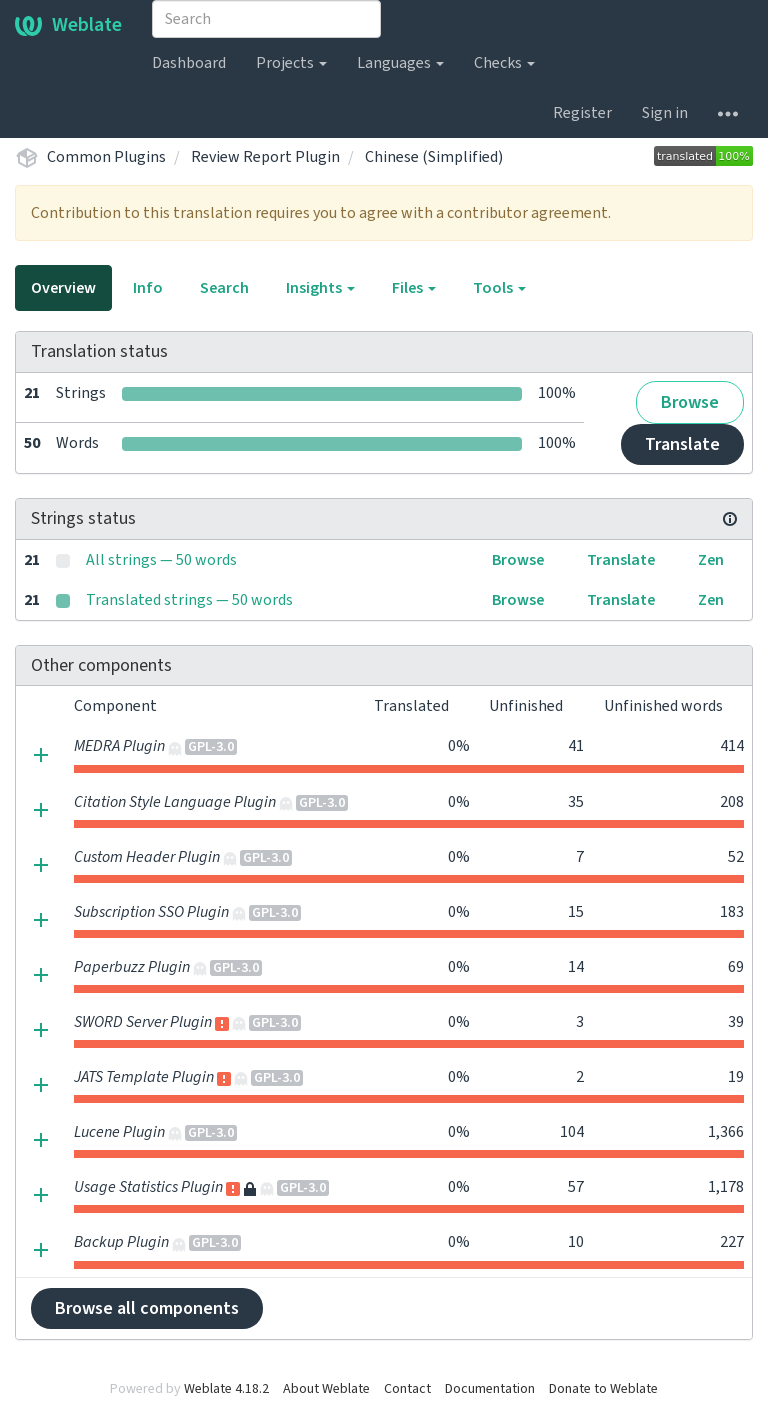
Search (224, 288)
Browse (690, 402)
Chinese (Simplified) (434, 157)
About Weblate (326, 1389)
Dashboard (189, 63)
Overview (63, 288)
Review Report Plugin (265, 157)
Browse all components (147, 1308)
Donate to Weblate (603, 1389)
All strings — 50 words (161, 560)
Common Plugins (106, 157)
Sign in (665, 113)
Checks (504, 63)
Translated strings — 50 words (189, 600)
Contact (407, 1389)
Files (414, 288)
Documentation (490, 1389)
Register (582, 113)
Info (148, 288)
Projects (291, 63)
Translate (682, 444)
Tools (499, 288)
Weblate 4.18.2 (226, 1389)
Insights (320, 288)
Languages (400, 63)
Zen (711, 560)
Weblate (68, 25)
